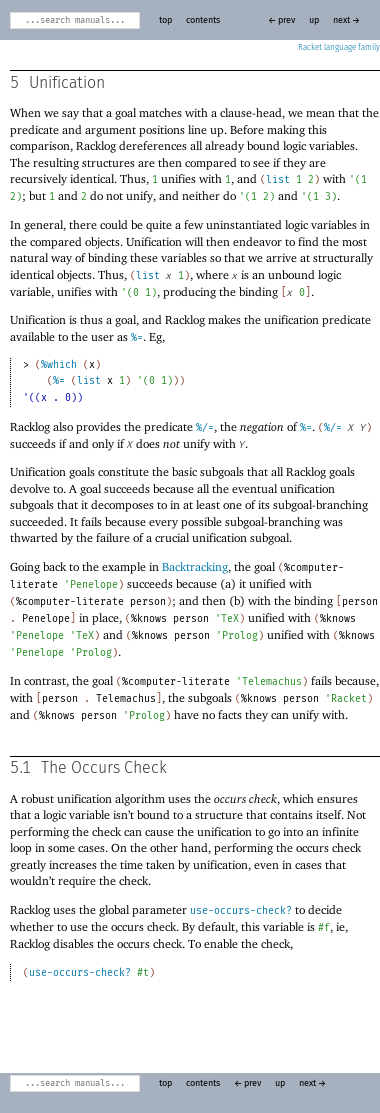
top (165, 20)
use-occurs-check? (241, 911)
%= (137, 338)
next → (346, 20)
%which (59, 365)
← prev (281, 20)
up (314, 20)
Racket (339, 48)
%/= (205, 428)
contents (203, 20)
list (278, 180)
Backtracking (195, 566)
